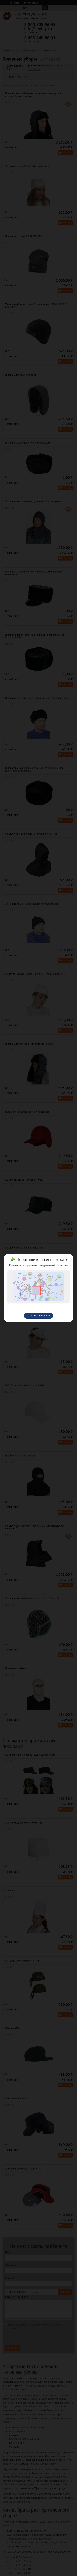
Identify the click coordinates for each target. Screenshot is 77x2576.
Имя (8, 2252)
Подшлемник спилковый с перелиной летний (31, 833)
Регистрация (31, 2)
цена (60, 65)
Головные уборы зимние (43, 85)
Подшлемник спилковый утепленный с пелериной (33, 501)
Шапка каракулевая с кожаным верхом (27, 442)
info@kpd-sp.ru (38, 28)
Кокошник (11, 1890)
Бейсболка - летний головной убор (25, 1385)
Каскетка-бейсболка (17, 2098)
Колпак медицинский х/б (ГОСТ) (23, 1822)
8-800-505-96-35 (39, 24)
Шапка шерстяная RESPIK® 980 (23, 236)
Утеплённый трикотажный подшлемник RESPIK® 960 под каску (36, 305)
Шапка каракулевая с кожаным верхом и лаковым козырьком (34, 573)
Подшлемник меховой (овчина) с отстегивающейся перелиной (34, 1527)
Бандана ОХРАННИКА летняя (22, 1960)
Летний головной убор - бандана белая (27, 166)
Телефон (11, 2265)
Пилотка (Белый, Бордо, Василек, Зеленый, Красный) (35, 973)
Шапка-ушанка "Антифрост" (21, 374)
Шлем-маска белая (16, 1668)
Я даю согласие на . (35, 2326)
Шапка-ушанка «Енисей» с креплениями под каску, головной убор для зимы (34, 95)
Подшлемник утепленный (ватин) (24, 1247)
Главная (6, 50)
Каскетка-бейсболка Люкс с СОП (24, 2168)
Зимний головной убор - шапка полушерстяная (31, 903)
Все (26, 76)
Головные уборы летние (16, 85)
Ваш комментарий (16, 2296)
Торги (24, 7)
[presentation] (30, 2338)
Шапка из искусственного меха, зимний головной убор (36, 698)
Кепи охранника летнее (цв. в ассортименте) (30, 1754)
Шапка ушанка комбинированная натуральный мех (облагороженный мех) (34, 769)
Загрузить (65, 2291)
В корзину (67, 152)
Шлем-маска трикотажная (20, 1455)
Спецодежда (30, 50)
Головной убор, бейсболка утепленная (27, 1111)
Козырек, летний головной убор (23, 1315)
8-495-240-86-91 (39, 38)
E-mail (9, 2278)
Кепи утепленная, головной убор (24, 1179)
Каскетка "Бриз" (14, 2028)
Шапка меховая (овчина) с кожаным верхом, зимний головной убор (35, 636)
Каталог (17, 50)
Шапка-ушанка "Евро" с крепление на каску (29, 1043)
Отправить (12, 2347)
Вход (16, 2)
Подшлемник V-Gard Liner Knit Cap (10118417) (32, 1598)
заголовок (34, 69)
